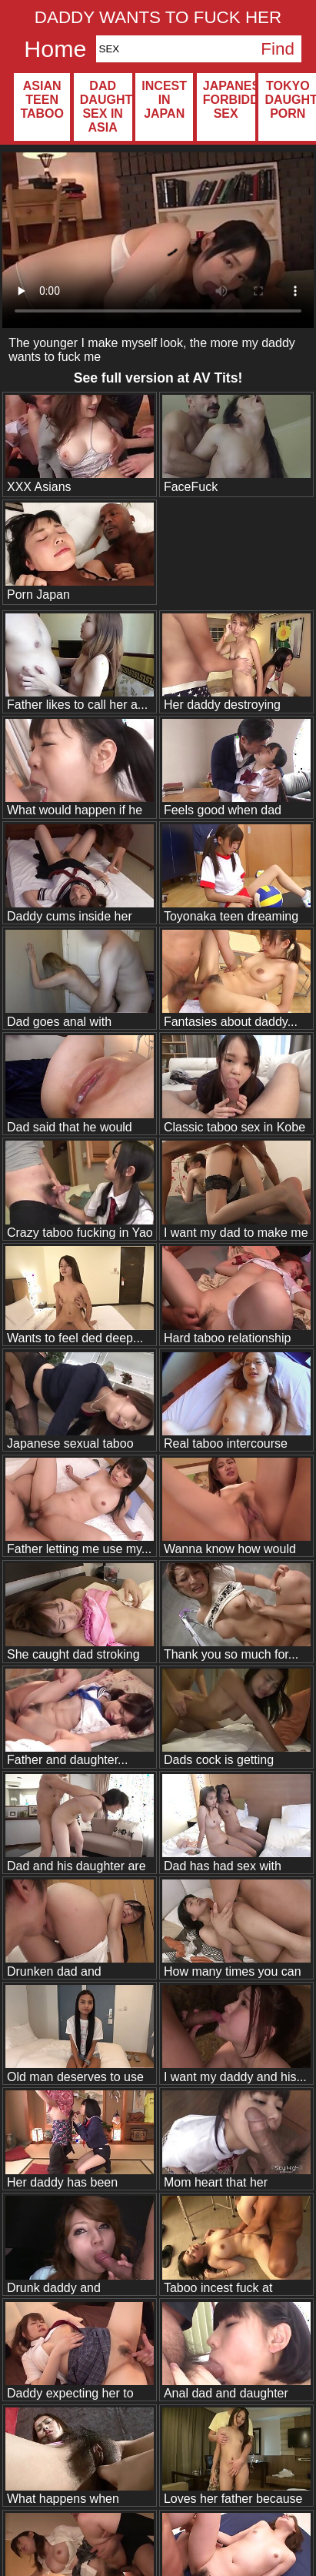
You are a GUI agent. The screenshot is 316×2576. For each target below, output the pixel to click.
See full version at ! (158, 378)
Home (55, 48)
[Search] (175, 48)
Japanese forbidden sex (229, 99)
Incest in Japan (164, 99)
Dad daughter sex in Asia (106, 106)
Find (277, 48)
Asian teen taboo (42, 99)
